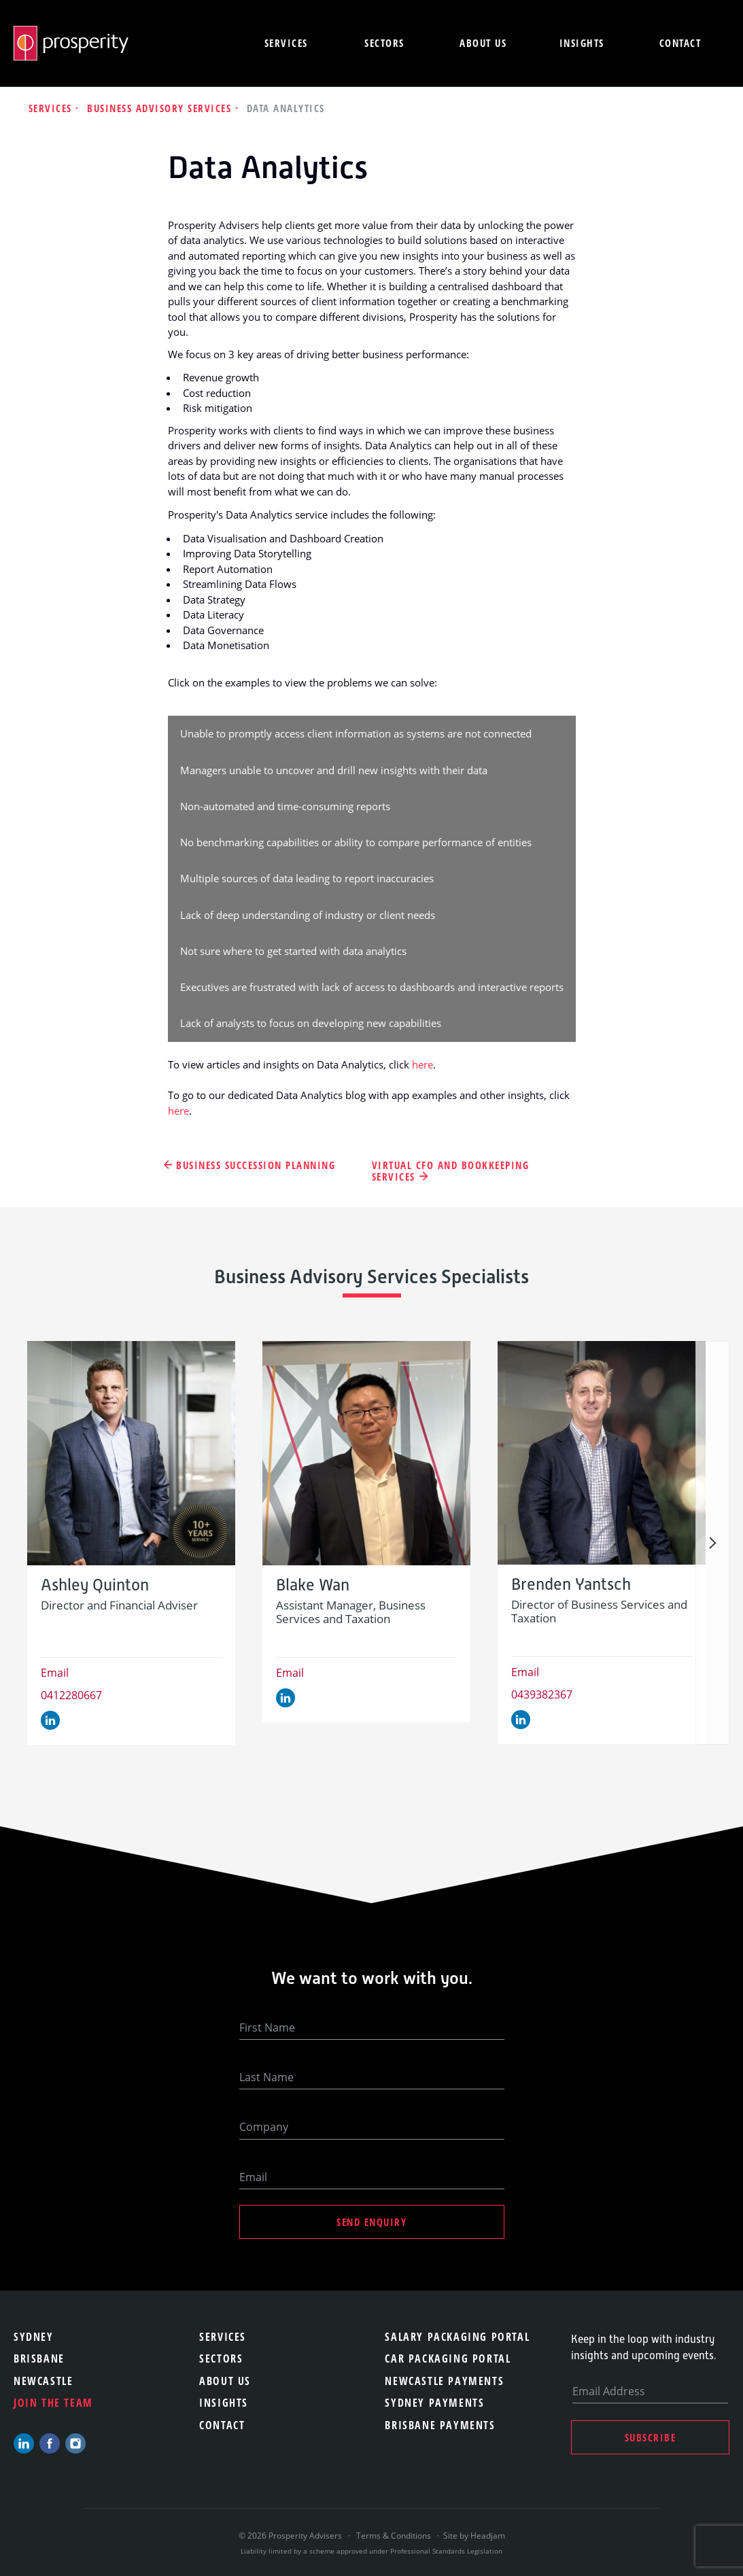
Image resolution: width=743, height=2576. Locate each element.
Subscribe (650, 2437)
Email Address (608, 2391)
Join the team (53, 2402)
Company (263, 2126)
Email (55, 1672)
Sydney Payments (434, 2402)
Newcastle (43, 2380)
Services (286, 43)
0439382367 (541, 1694)
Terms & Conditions (393, 2535)
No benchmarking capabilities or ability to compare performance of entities (356, 842)
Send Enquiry (371, 2222)
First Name (267, 2027)
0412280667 (71, 1695)
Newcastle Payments (444, 2380)
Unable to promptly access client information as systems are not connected (356, 733)
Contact (680, 43)
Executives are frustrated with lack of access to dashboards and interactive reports (372, 987)
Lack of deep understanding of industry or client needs (307, 915)
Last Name (266, 2077)
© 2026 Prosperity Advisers (291, 2535)
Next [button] (712, 1543)
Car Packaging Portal (448, 2358)
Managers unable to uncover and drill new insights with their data (333, 770)
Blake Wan (312, 1585)
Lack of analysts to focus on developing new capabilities (310, 1023)
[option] (131, 1543)
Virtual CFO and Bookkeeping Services (451, 1171)
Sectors (384, 43)
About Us (225, 2380)
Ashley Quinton (95, 1585)
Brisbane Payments (440, 2425)
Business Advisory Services (161, 108)
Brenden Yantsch (571, 1585)
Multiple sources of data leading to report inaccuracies (307, 878)
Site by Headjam (474, 2535)
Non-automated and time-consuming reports (285, 806)
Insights (581, 43)
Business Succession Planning (255, 1165)
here (422, 1064)
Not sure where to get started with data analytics (293, 951)
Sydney (34, 2336)
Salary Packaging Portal (457, 2336)
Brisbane (39, 2358)
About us (483, 43)
